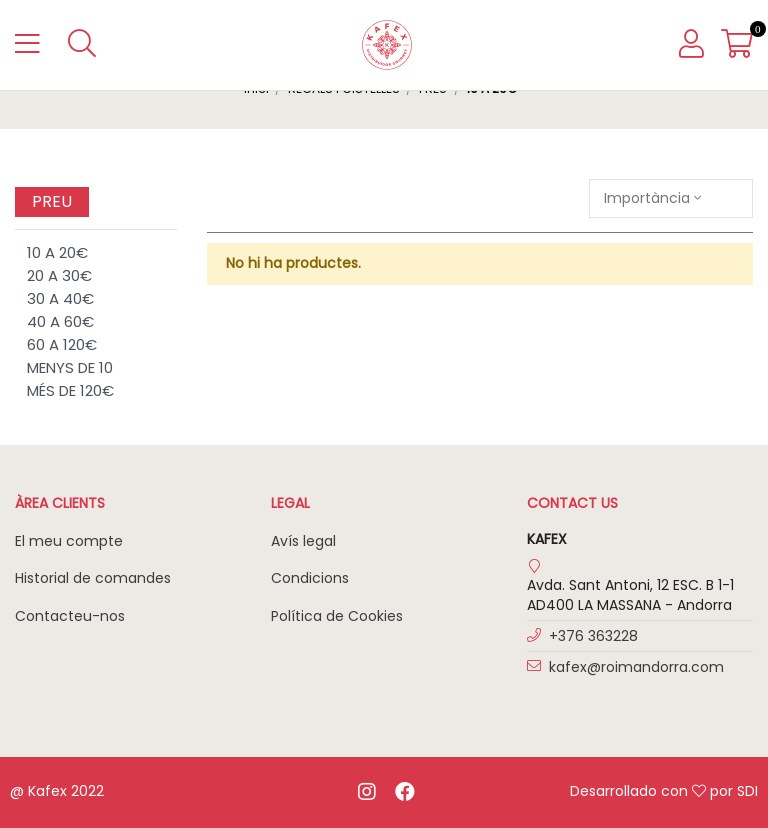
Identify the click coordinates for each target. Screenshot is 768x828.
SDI (747, 791)
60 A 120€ (62, 344)
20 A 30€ (59, 275)
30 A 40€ (60, 298)
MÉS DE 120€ (70, 390)
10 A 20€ (57, 252)
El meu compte (69, 541)
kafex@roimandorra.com (636, 667)
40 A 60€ (60, 321)
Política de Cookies (337, 616)
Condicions (310, 578)
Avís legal (303, 541)
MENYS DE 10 (70, 367)
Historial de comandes (93, 578)
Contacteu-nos (70, 616)
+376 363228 (593, 636)
